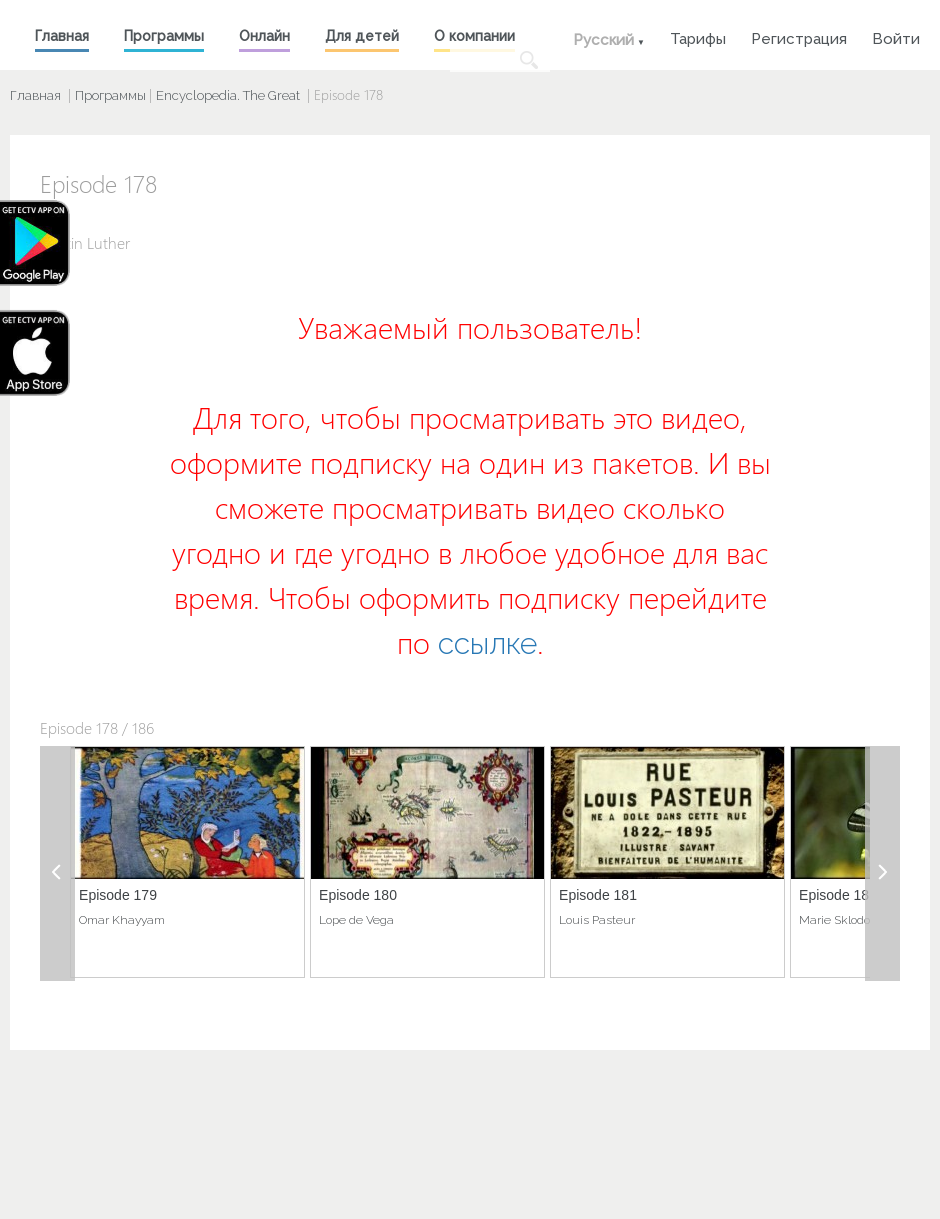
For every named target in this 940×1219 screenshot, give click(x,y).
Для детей (362, 36)
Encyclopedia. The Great (228, 95)
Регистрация (799, 36)
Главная (62, 36)
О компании (474, 36)
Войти (896, 36)
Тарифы (698, 36)
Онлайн (264, 36)
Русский (603, 40)
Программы (164, 36)
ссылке (487, 643)
